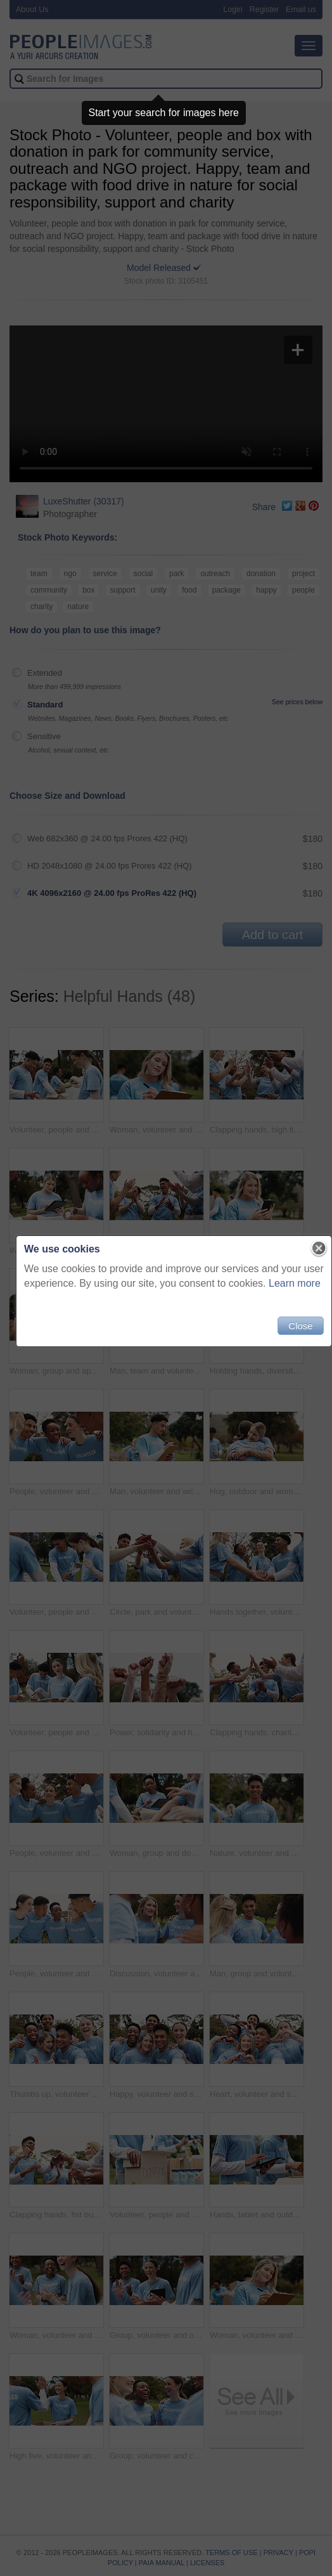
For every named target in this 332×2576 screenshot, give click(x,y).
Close (293, 1330)
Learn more (287, 1288)
